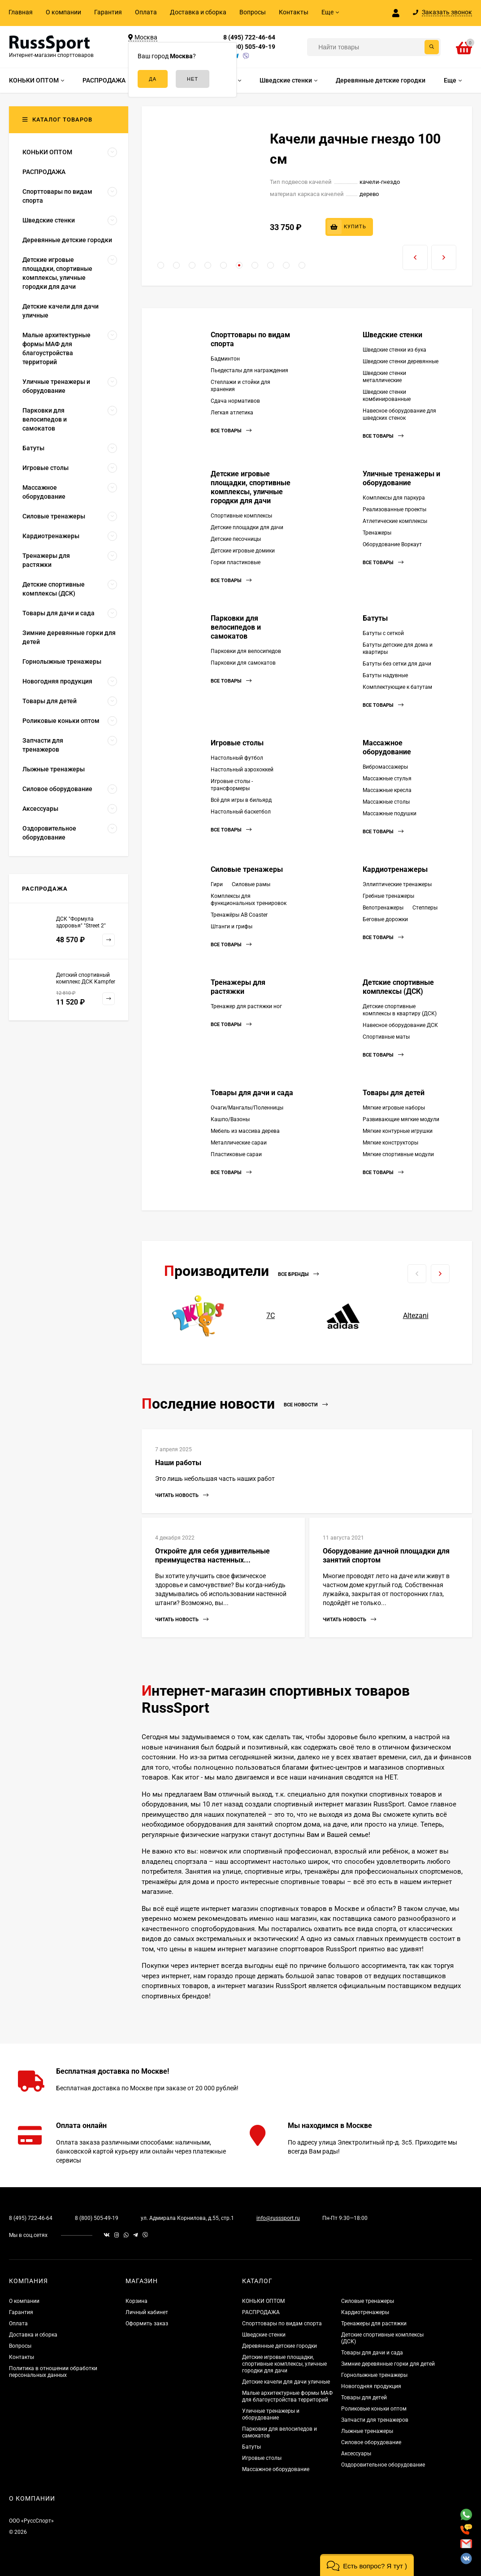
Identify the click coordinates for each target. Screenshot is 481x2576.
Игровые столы (237, 743)
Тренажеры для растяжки (238, 987)
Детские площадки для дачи (247, 527)
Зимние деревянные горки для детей (388, 2364)
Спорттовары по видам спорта (282, 2323)
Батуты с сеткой (383, 633)
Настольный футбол (237, 758)
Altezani (416, 1315)
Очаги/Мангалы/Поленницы (247, 1108)
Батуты (375, 618)
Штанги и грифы (231, 926)
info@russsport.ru (278, 2218)
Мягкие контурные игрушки (398, 1131)
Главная (21, 12)
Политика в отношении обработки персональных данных (53, 2371)
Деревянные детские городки (279, 2346)
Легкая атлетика (232, 412)
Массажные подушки (389, 813)
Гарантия (108, 12)
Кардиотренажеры (395, 869)
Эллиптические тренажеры (397, 884)
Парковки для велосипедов (246, 651)
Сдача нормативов (235, 401)
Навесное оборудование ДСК (400, 1025)
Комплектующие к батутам (397, 687)
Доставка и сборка (198, 12)
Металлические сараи (239, 1143)
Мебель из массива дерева (245, 1131)
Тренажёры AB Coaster (239, 915)
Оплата (146, 12)
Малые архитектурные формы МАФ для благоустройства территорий (287, 2396)
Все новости (306, 1404)
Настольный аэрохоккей (242, 769)
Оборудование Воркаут (392, 544)
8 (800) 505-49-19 (249, 46)
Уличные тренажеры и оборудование (401, 478)
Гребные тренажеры (388, 896)
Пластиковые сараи (236, 1154)
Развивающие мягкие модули (401, 1119)
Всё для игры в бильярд (241, 800)
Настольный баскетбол (241, 812)
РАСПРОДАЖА (261, 2312)
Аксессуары (356, 2453)
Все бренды (298, 1274)
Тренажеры (377, 533)
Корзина (136, 2301)
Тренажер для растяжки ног (246, 1006)
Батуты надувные (385, 675)
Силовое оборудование (371, 2442)
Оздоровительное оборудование (383, 2465)
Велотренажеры (383, 908)
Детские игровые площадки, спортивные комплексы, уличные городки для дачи (250, 487)
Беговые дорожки (385, 919)
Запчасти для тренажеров (374, 2420)
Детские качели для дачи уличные (286, 2382)
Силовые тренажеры (247, 869)
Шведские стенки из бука (394, 350)
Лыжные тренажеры (367, 2431)
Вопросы (252, 12)
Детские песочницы (236, 539)
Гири (217, 884)
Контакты (293, 12)
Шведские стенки (392, 335)
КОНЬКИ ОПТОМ (263, 2301)
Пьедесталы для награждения (249, 370)
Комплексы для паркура (394, 498)
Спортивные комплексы (241, 516)
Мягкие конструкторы (390, 1143)
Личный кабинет (147, 2312)
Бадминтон (225, 359)
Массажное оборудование (387, 747)
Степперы (425, 908)
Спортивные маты (386, 1037)
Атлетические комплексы (395, 521)
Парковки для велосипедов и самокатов (236, 627)
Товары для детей (394, 1092)
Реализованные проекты (394, 509)
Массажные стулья (387, 778)
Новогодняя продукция (371, 2386)
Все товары (231, 430)
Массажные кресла (387, 790)
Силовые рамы (251, 884)
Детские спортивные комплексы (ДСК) (398, 987)
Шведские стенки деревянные (400, 361)
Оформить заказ (147, 2323)
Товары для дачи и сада (252, 1092)
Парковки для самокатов (243, 663)
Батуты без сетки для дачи (397, 664)
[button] (160, 265)
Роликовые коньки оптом (374, 2409)
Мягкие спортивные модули (398, 1154)
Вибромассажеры (385, 767)
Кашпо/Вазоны (230, 1119)
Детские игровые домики (243, 551)
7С (270, 1315)
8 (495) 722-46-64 (249, 37)
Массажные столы (386, 802)
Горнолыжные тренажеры (374, 2375)
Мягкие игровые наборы (394, 1108)
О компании (63, 12)
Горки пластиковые (235, 562)
